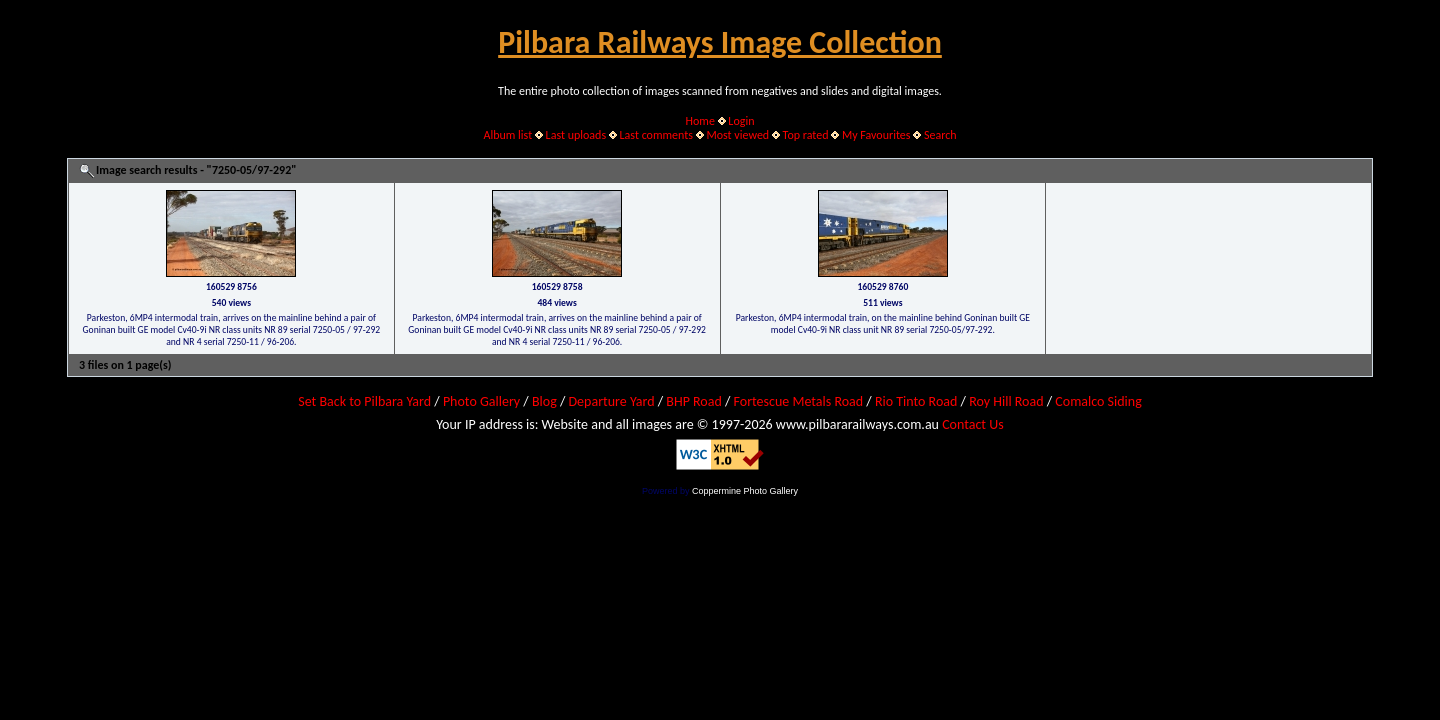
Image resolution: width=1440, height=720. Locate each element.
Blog (544, 401)
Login (741, 121)
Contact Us (973, 424)
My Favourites (876, 135)
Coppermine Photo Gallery (745, 491)
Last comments (656, 135)
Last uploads (576, 135)
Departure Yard (611, 401)
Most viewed (737, 135)
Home (700, 121)
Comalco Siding (1098, 401)
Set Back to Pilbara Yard (364, 401)
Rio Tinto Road (916, 401)
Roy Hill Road (1006, 401)
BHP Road (694, 401)
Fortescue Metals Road (799, 401)
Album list (507, 135)
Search (940, 135)
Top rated (806, 135)
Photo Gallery (481, 401)
